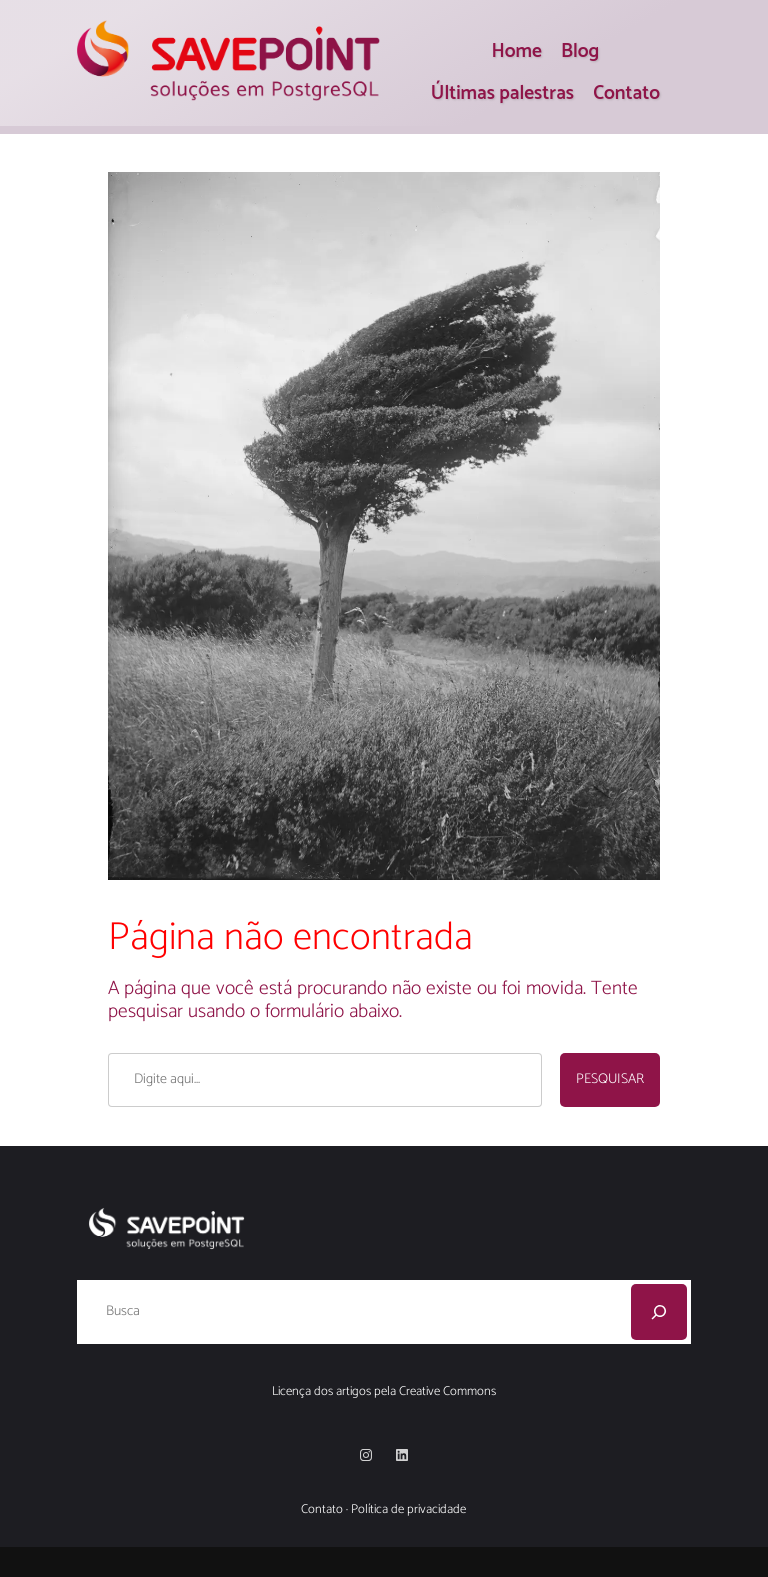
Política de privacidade (408, 1509)
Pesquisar (610, 1079)
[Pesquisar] (659, 1312)
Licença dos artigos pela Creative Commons (384, 1391)
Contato (322, 1509)
